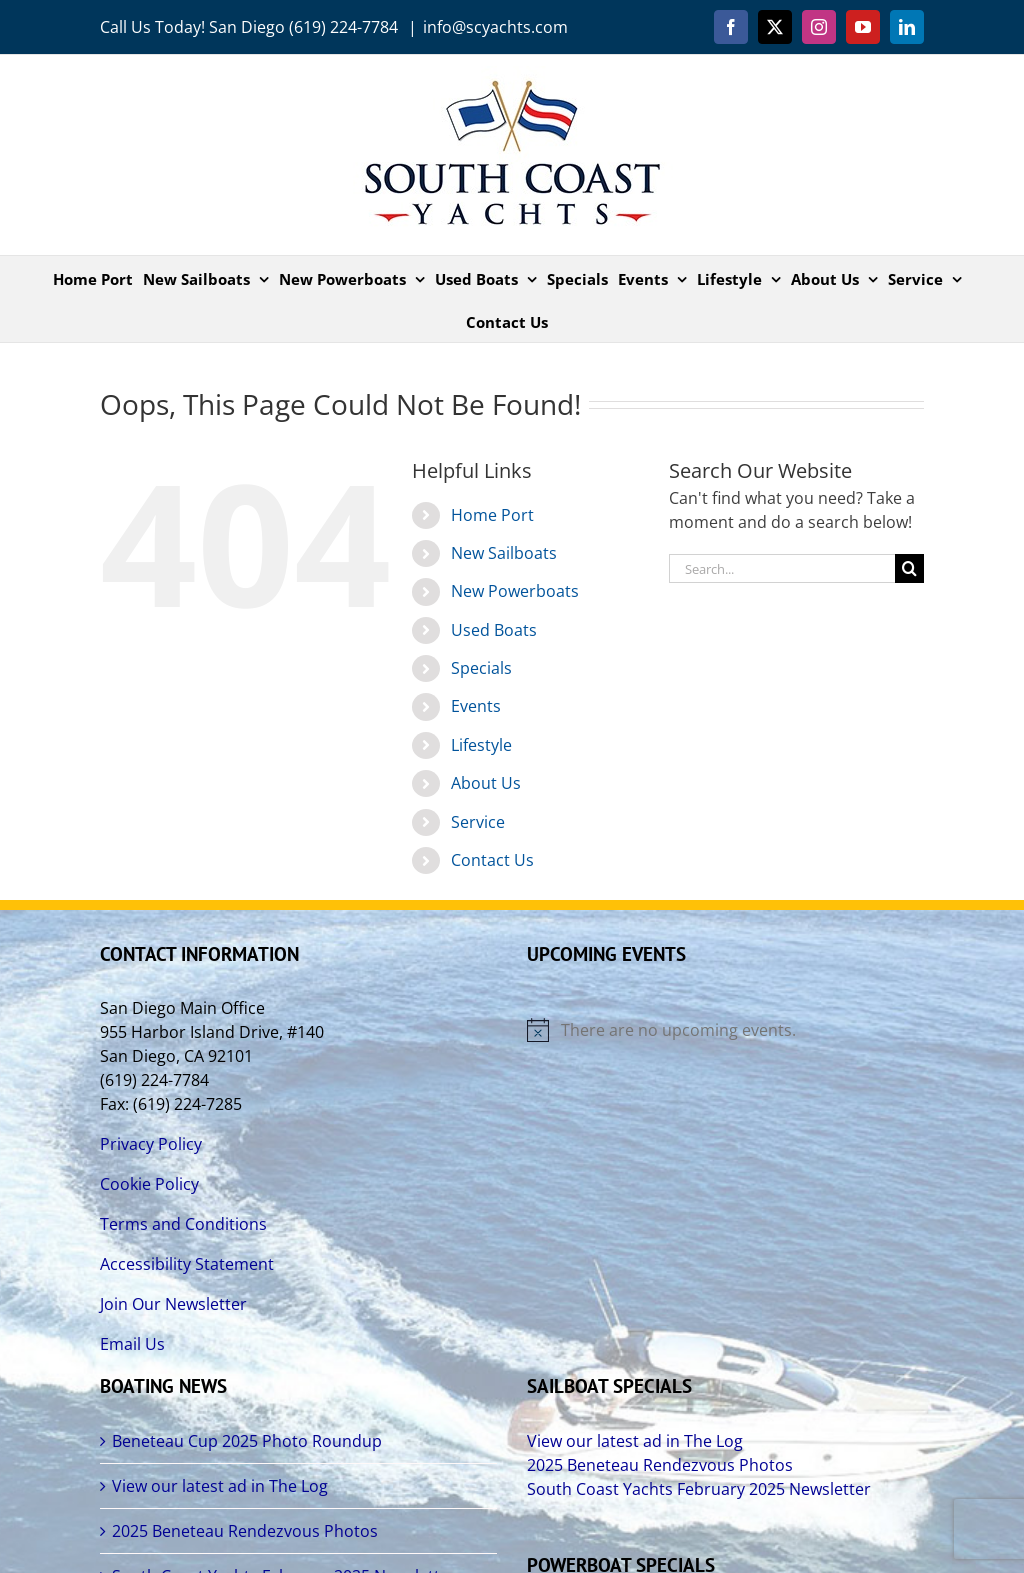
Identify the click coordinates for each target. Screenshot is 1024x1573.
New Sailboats (504, 553)
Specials (481, 668)
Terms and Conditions (183, 1224)
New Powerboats (515, 591)
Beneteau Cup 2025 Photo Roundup (247, 1441)
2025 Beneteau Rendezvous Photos (245, 1531)
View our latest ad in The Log (220, 1486)
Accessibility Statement (187, 1264)
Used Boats (494, 630)
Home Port (492, 515)
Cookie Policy (149, 1184)
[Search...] (782, 568)
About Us (486, 783)
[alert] (725, 1030)
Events (476, 706)
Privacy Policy (151, 1144)
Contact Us (492, 860)
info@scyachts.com (495, 27)
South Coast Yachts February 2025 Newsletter (699, 1489)
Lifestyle (481, 745)
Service (478, 822)
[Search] (909, 568)
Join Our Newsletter (173, 1304)
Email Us (132, 1344)
